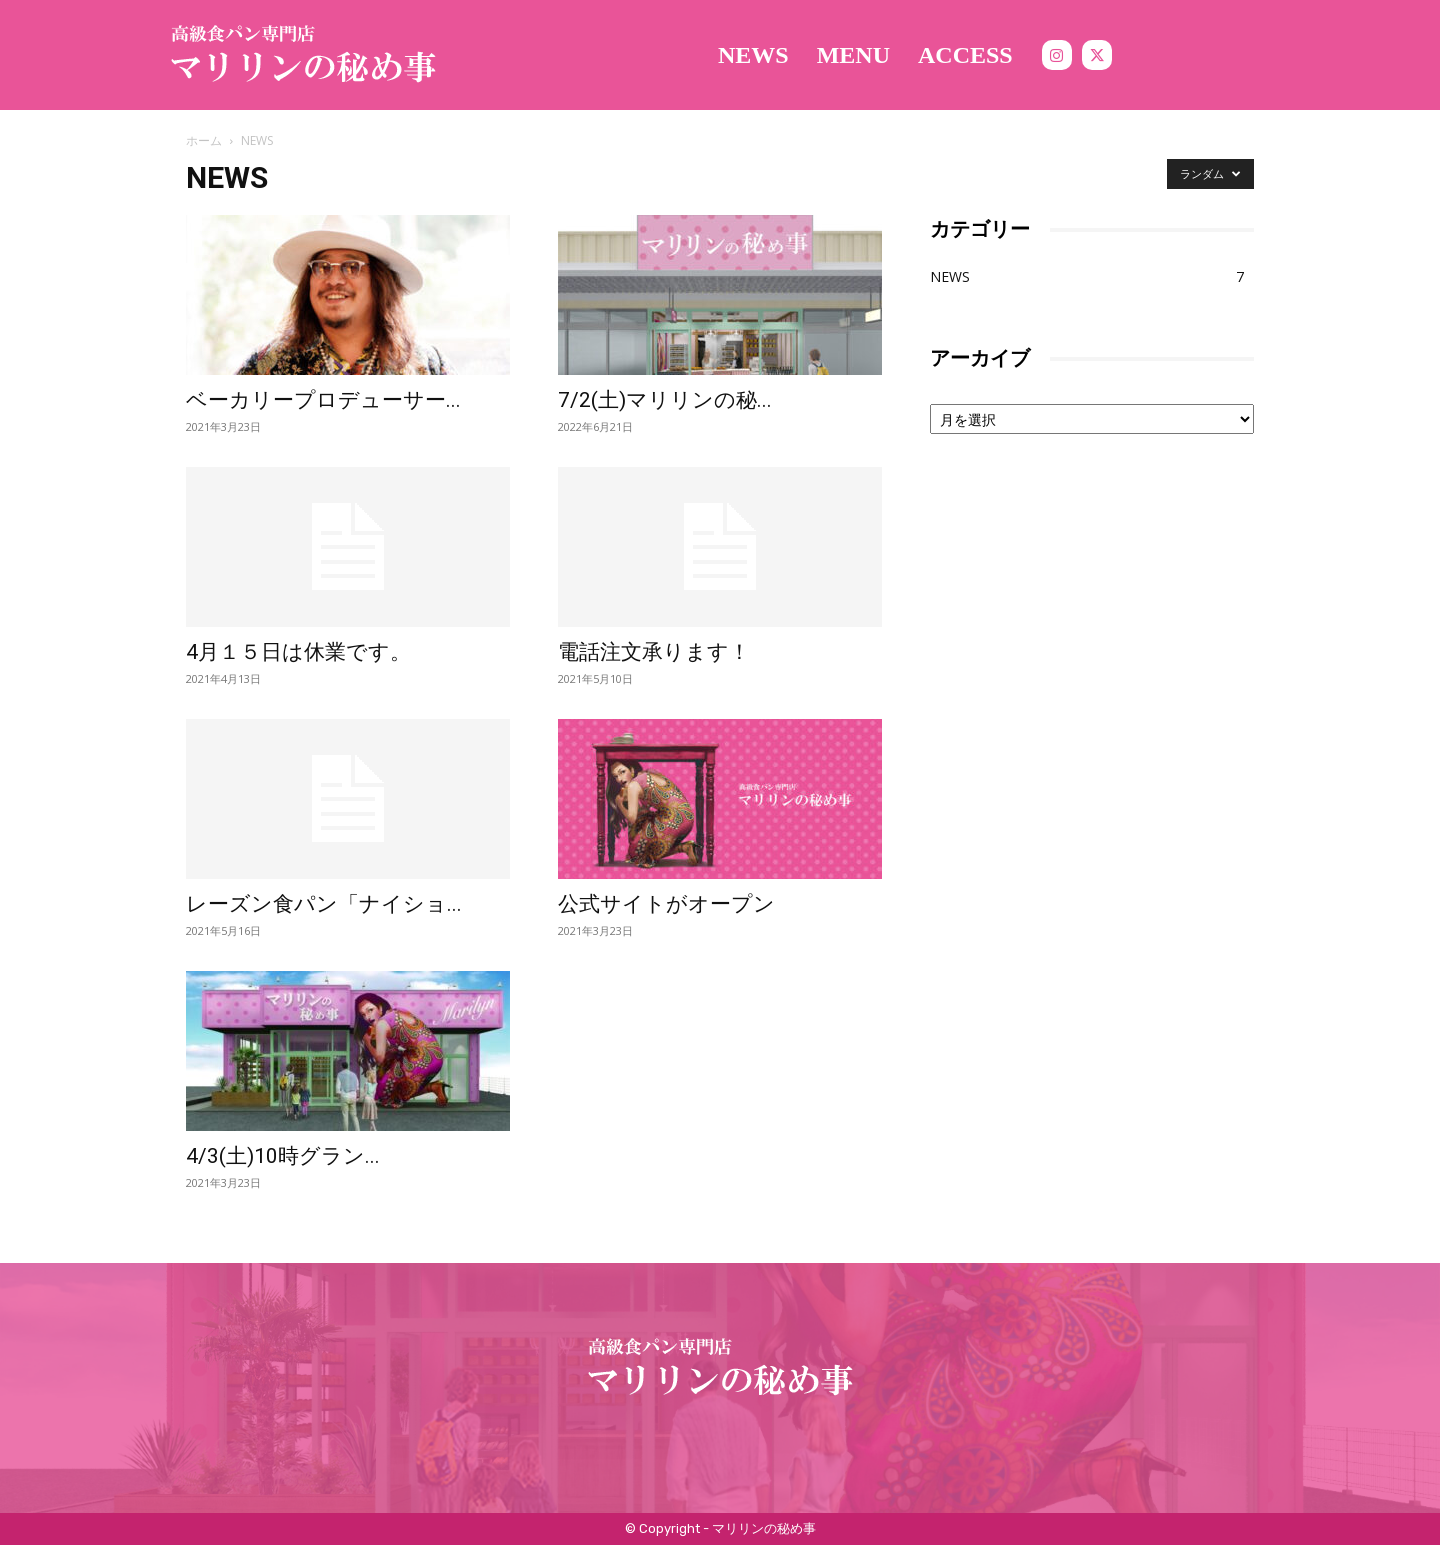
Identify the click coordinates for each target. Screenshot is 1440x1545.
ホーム (204, 140)
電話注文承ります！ (654, 652)
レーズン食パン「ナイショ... (324, 904)
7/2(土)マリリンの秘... (665, 400)
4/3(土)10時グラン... (283, 1156)
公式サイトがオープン (666, 904)
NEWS (950, 276)
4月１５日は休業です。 (298, 652)
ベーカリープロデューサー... (323, 400)
